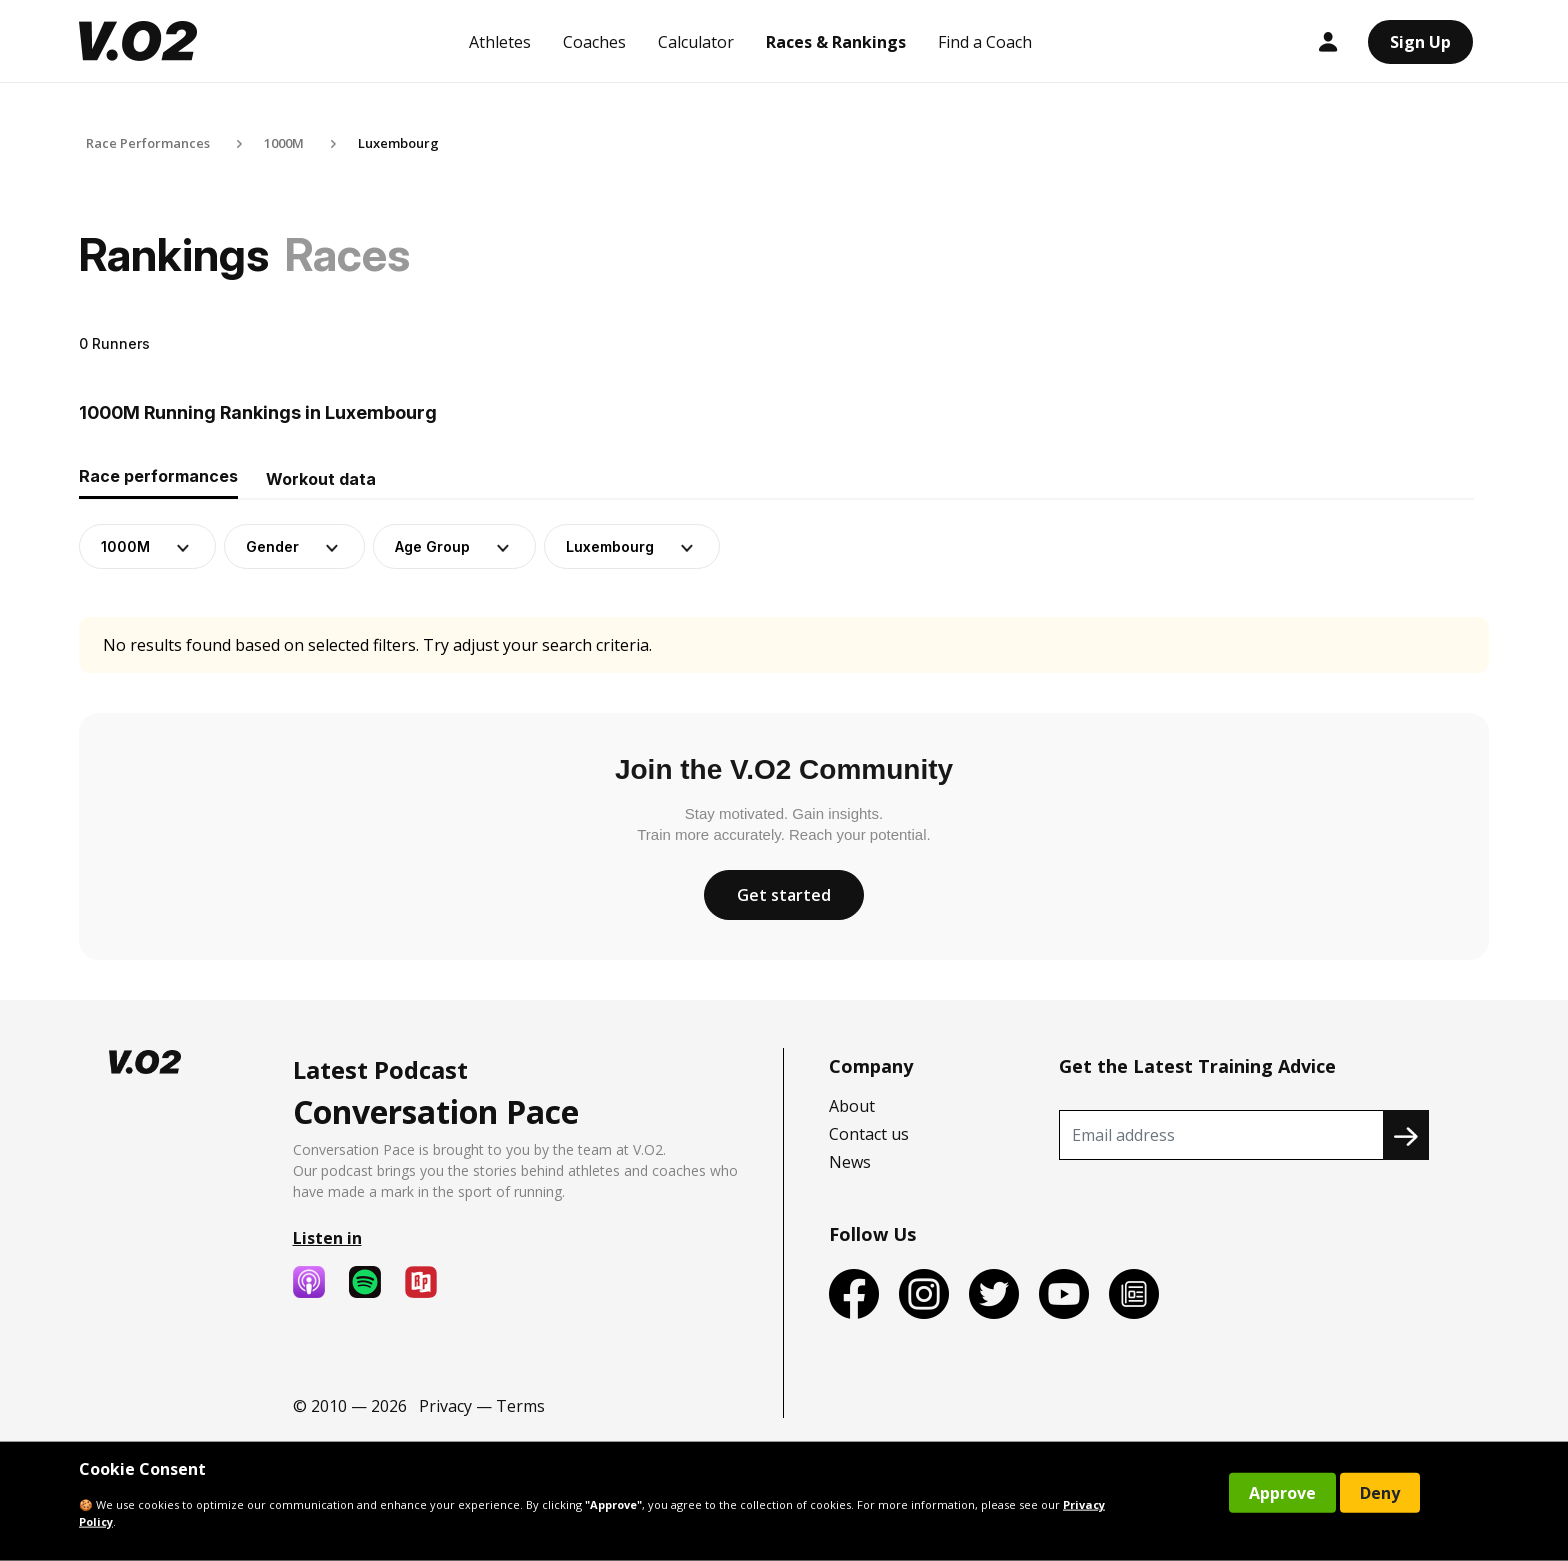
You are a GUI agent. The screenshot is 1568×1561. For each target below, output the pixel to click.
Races (347, 254)
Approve (1282, 1493)
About (852, 1106)
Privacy (445, 1406)
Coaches (594, 42)
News (850, 1162)
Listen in (327, 1238)
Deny (1380, 1493)
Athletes (500, 42)
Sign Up (1420, 42)
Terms (520, 1406)
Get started (784, 895)
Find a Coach (985, 42)
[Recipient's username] (1221, 1135)
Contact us (869, 1134)
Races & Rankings (836, 42)
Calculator (696, 42)
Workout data (321, 479)
